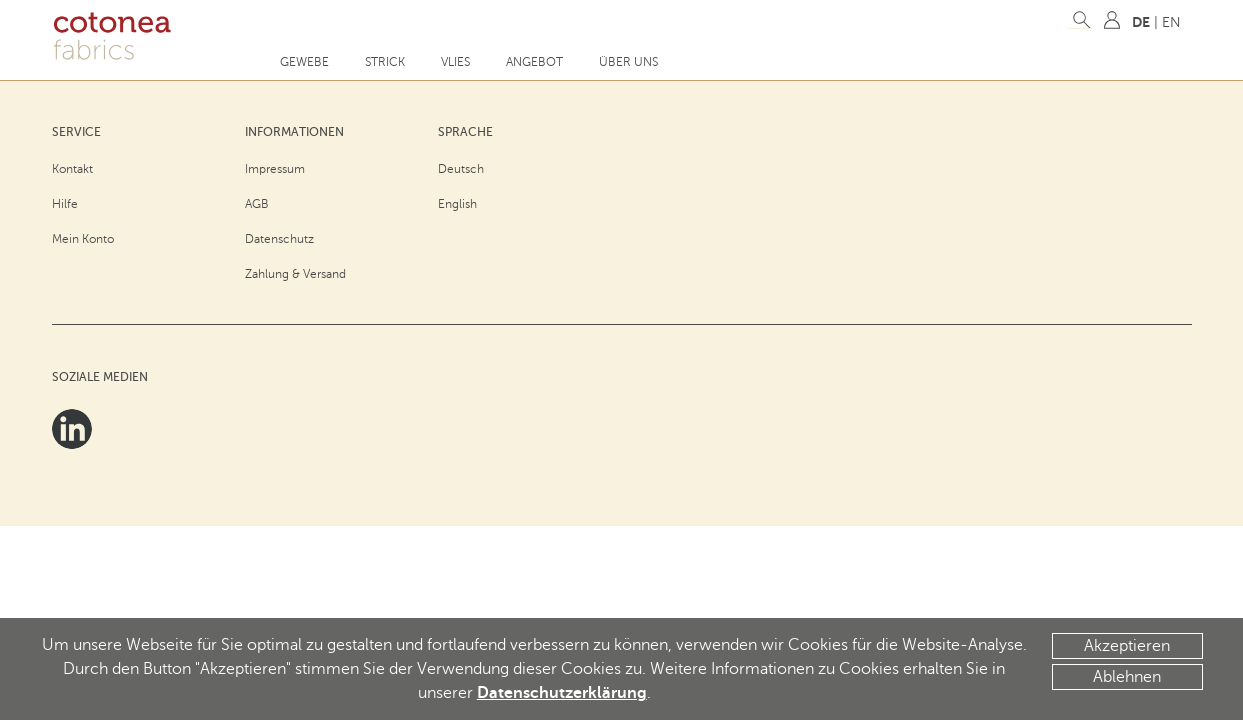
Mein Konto (83, 239)
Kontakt (72, 169)
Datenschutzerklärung (562, 693)
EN (1171, 22)
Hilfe (65, 204)
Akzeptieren (1127, 646)
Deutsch (461, 169)
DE (1141, 22)
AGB (257, 204)
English (457, 204)
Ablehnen (1127, 677)
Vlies (455, 62)
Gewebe (304, 62)
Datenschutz (279, 239)
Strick (385, 62)
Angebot (534, 62)
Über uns (628, 62)
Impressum (275, 169)
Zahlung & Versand (295, 274)
